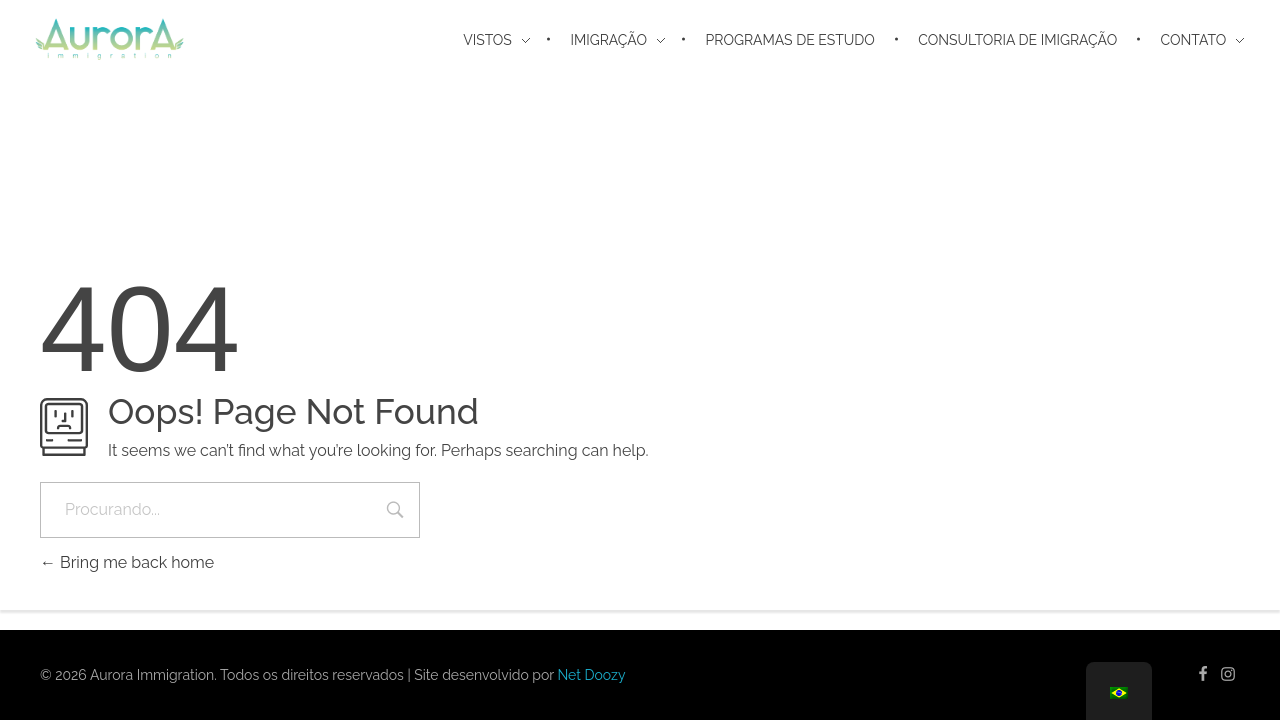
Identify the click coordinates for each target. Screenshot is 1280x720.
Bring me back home (127, 562)
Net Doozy (591, 675)
